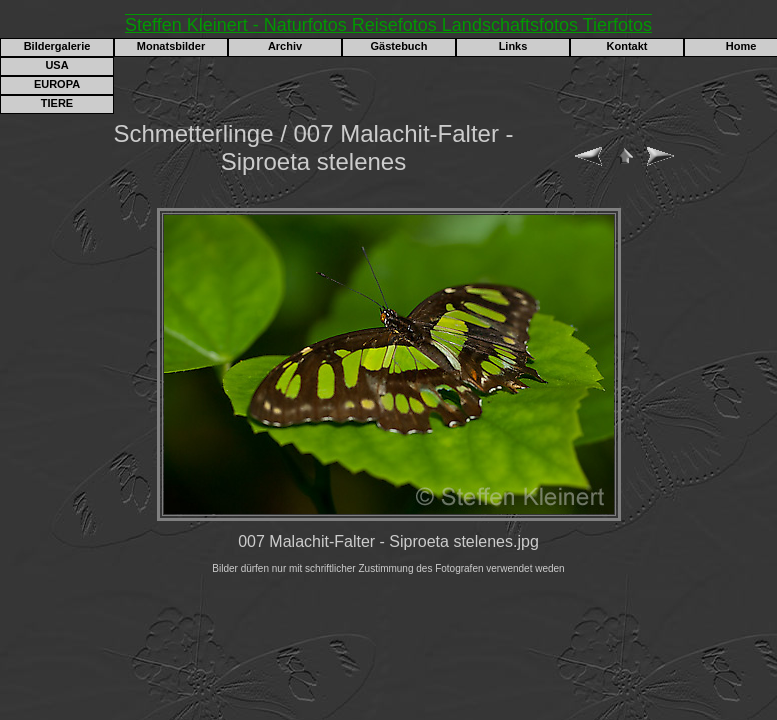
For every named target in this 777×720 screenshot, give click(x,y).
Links (513, 46)
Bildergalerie (57, 46)
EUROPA (57, 84)
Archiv (285, 46)
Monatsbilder (171, 46)
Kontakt (627, 46)
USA (56, 65)
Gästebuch (399, 46)
